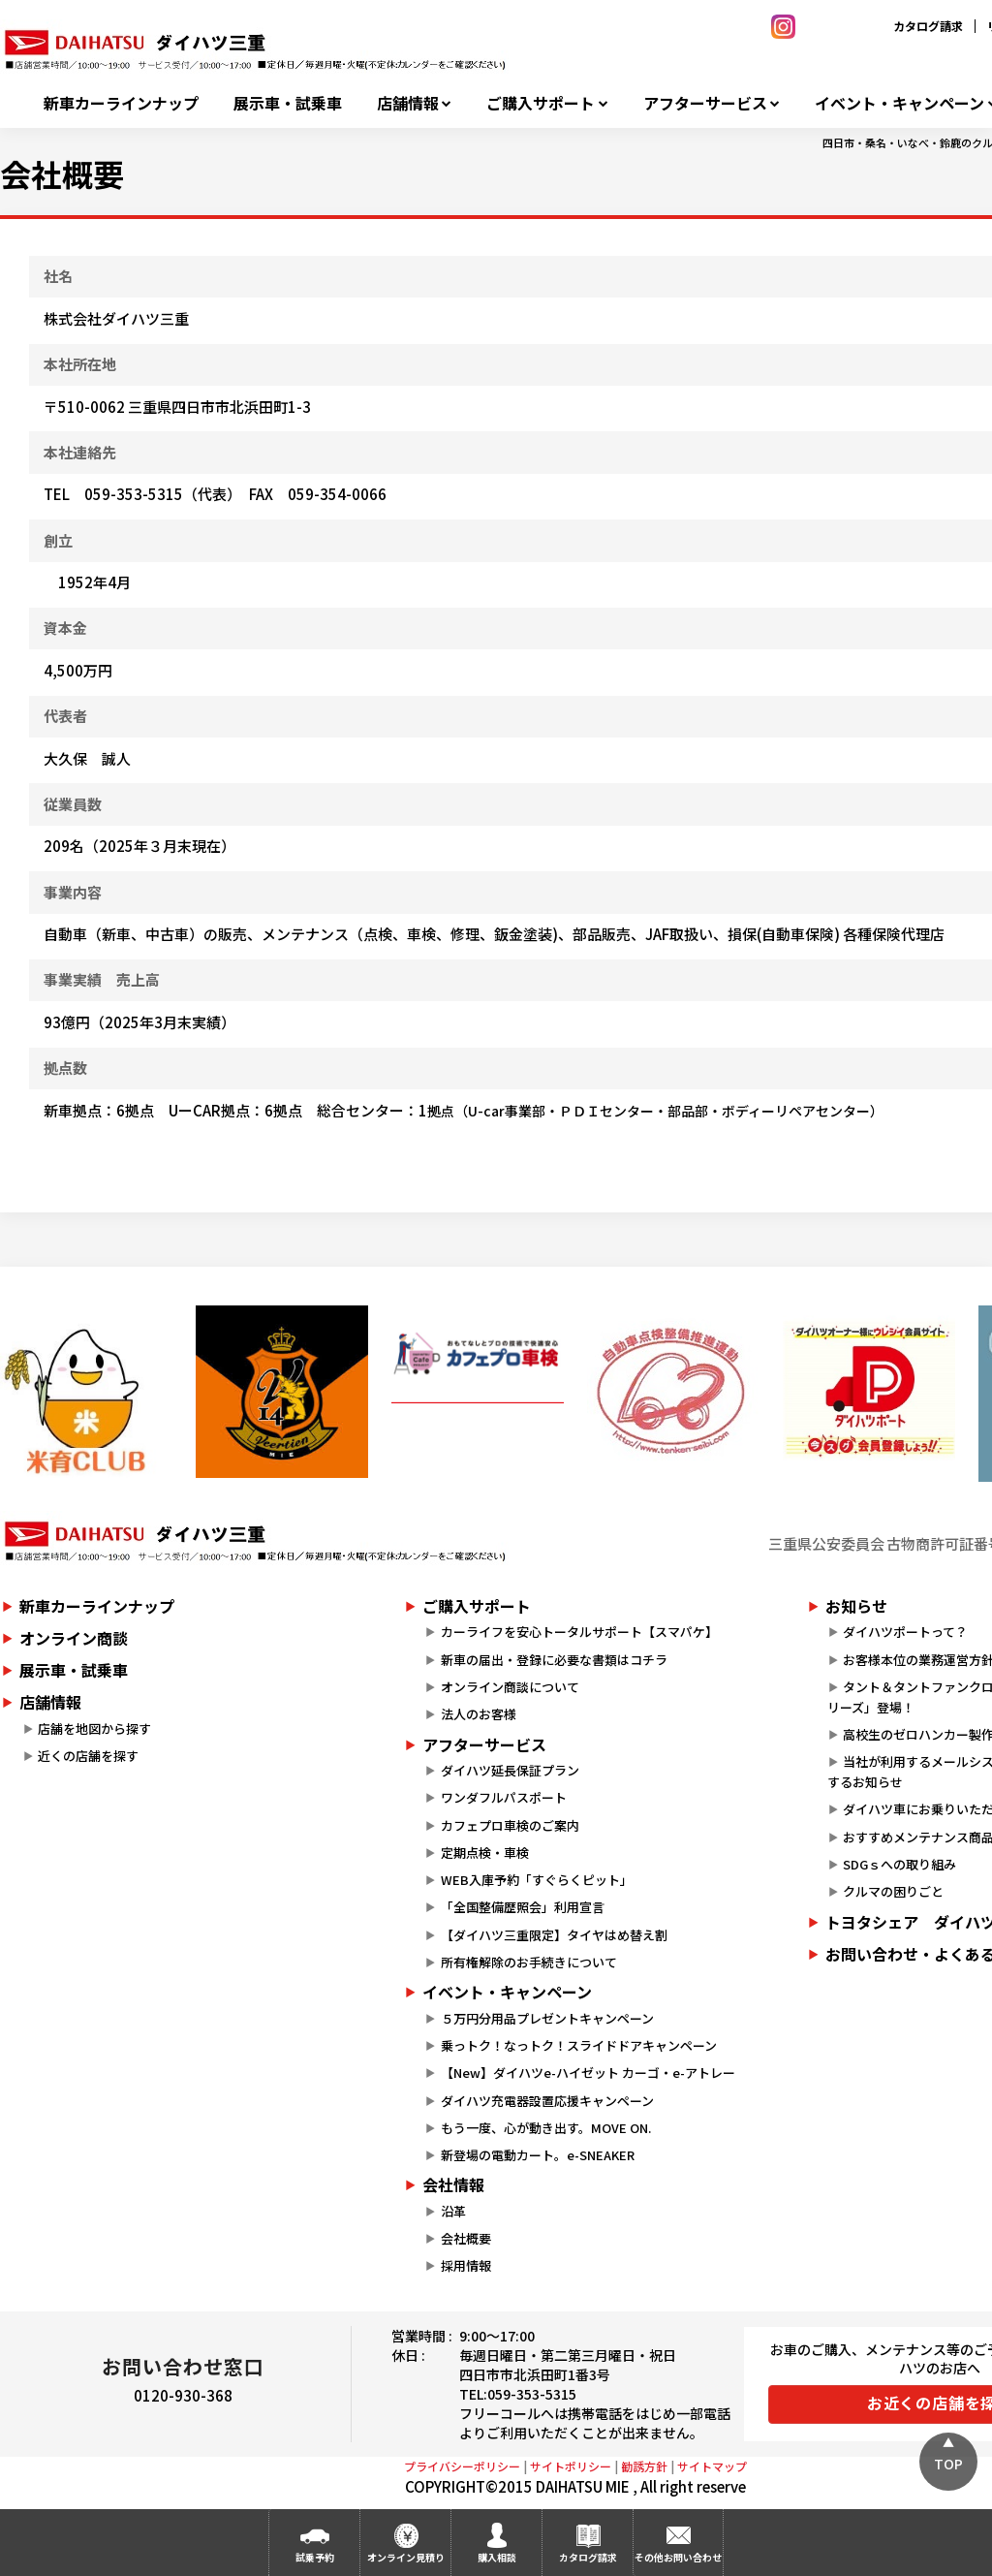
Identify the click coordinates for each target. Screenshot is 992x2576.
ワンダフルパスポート (504, 1797)
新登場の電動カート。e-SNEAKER (538, 2155)
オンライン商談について (510, 1687)
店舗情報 (408, 103)
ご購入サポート (540, 103)
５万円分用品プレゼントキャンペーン (547, 2018)
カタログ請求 (928, 25)
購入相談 (497, 2557)
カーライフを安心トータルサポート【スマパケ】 (579, 1631)
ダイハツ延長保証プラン (510, 1770)
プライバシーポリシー (462, 2466)
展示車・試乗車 (287, 103)
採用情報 (466, 2265)
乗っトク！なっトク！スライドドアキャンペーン (579, 2045)
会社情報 (453, 2184)
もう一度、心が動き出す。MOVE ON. (546, 2128)
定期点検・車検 (485, 1852)
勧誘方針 (644, 2466)
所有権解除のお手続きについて (529, 1962)
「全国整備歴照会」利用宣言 (522, 1907)
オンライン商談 (73, 1637)
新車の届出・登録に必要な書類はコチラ (554, 1659)
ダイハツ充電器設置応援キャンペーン (547, 2100)
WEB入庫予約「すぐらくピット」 (537, 1879)
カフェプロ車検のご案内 (510, 1825)
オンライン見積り (406, 2557)
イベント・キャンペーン (507, 1991)
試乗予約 (314, 2557)
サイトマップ (712, 2466)
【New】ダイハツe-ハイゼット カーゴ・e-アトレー (588, 2072)
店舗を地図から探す (94, 1728)
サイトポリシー (570, 2466)
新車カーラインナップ (121, 103)
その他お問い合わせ (678, 2557)
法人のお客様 (478, 1714)
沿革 (453, 2211)
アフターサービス (705, 103)
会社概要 (466, 2238)
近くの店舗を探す (88, 1755)
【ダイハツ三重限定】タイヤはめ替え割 (554, 1935)
